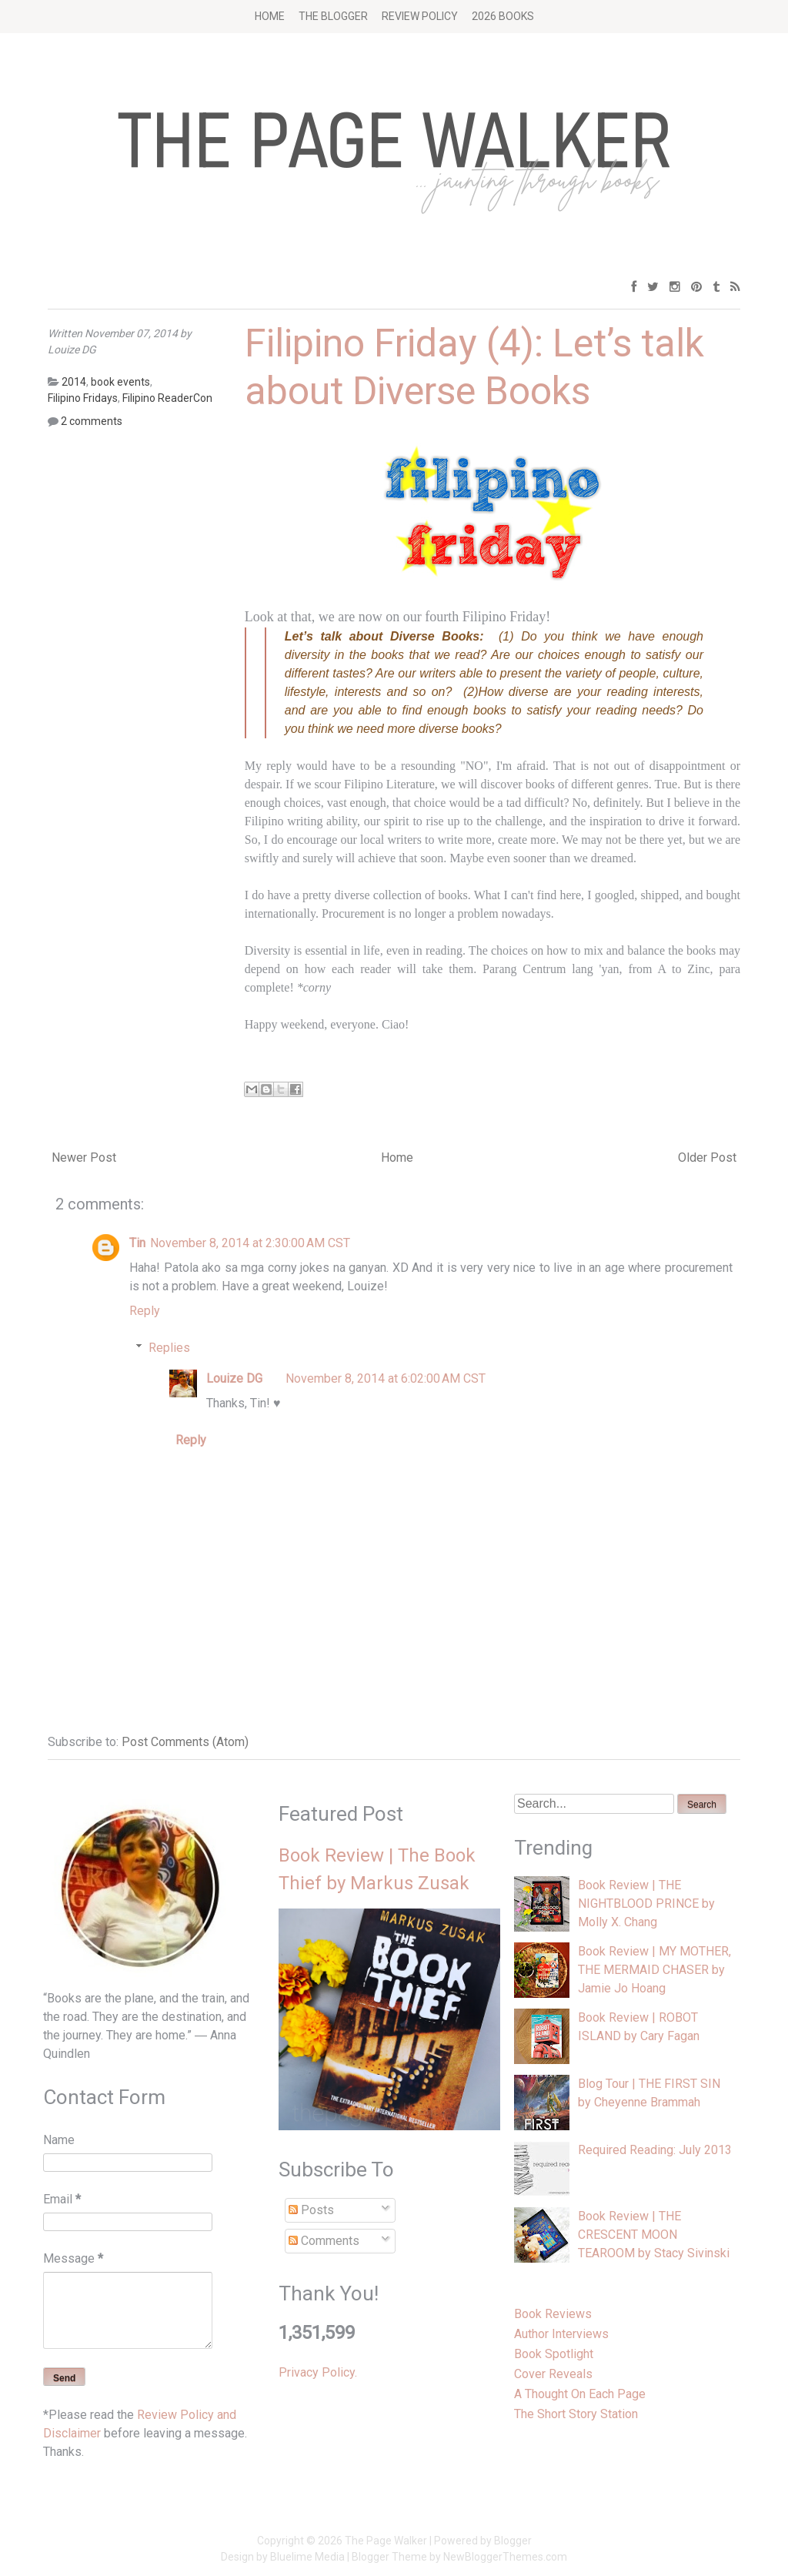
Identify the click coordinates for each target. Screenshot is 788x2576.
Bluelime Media (307, 2557)
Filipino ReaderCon (167, 398)
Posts (311, 2210)
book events (120, 382)
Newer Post (84, 1157)
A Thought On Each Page (580, 2394)
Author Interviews (561, 2334)
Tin (137, 1243)
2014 (74, 382)
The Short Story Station (576, 2414)
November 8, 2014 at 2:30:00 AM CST (250, 1243)
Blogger (513, 2540)
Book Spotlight (553, 2354)
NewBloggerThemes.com (505, 2557)
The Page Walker (386, 2540)
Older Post (707, 1157)
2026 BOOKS (503, 16)
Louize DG (234, 1378)
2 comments (91, 421)
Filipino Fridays (83, 398)
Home (270, 16)
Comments (324, 2240)
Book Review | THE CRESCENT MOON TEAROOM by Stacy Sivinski (654, 2234)
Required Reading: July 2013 (655, 2150)
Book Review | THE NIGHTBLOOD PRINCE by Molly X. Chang (646, 1903)
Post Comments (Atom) (185, 1742)
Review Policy (420, 16)
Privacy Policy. (318, 2372)
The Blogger (333, 16)
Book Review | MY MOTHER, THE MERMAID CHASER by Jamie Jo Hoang (654, 1970)
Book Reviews (553, 2314)
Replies (169, 1347)
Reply (144, 1310)
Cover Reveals (553, 2374)
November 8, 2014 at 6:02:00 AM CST (385, 1378)
